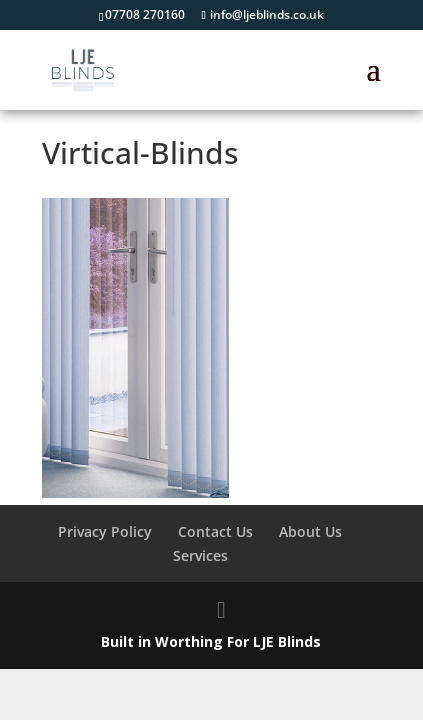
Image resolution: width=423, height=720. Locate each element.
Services (200, 555)
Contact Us (215, 531)
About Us (310, 531)
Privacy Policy (105, 531)
